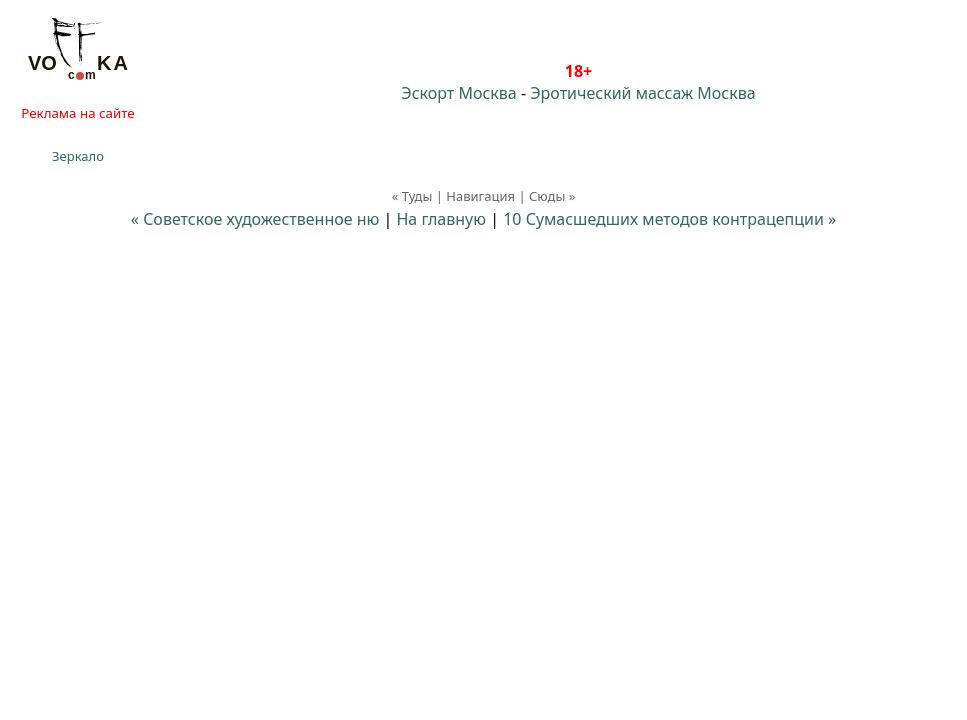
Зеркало (78, 156)
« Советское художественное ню (255, 219)
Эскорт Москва (458, 93)
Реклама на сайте (77, 113)
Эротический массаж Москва (642, 93)
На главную (441, 219)
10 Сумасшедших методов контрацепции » (669, 219)
